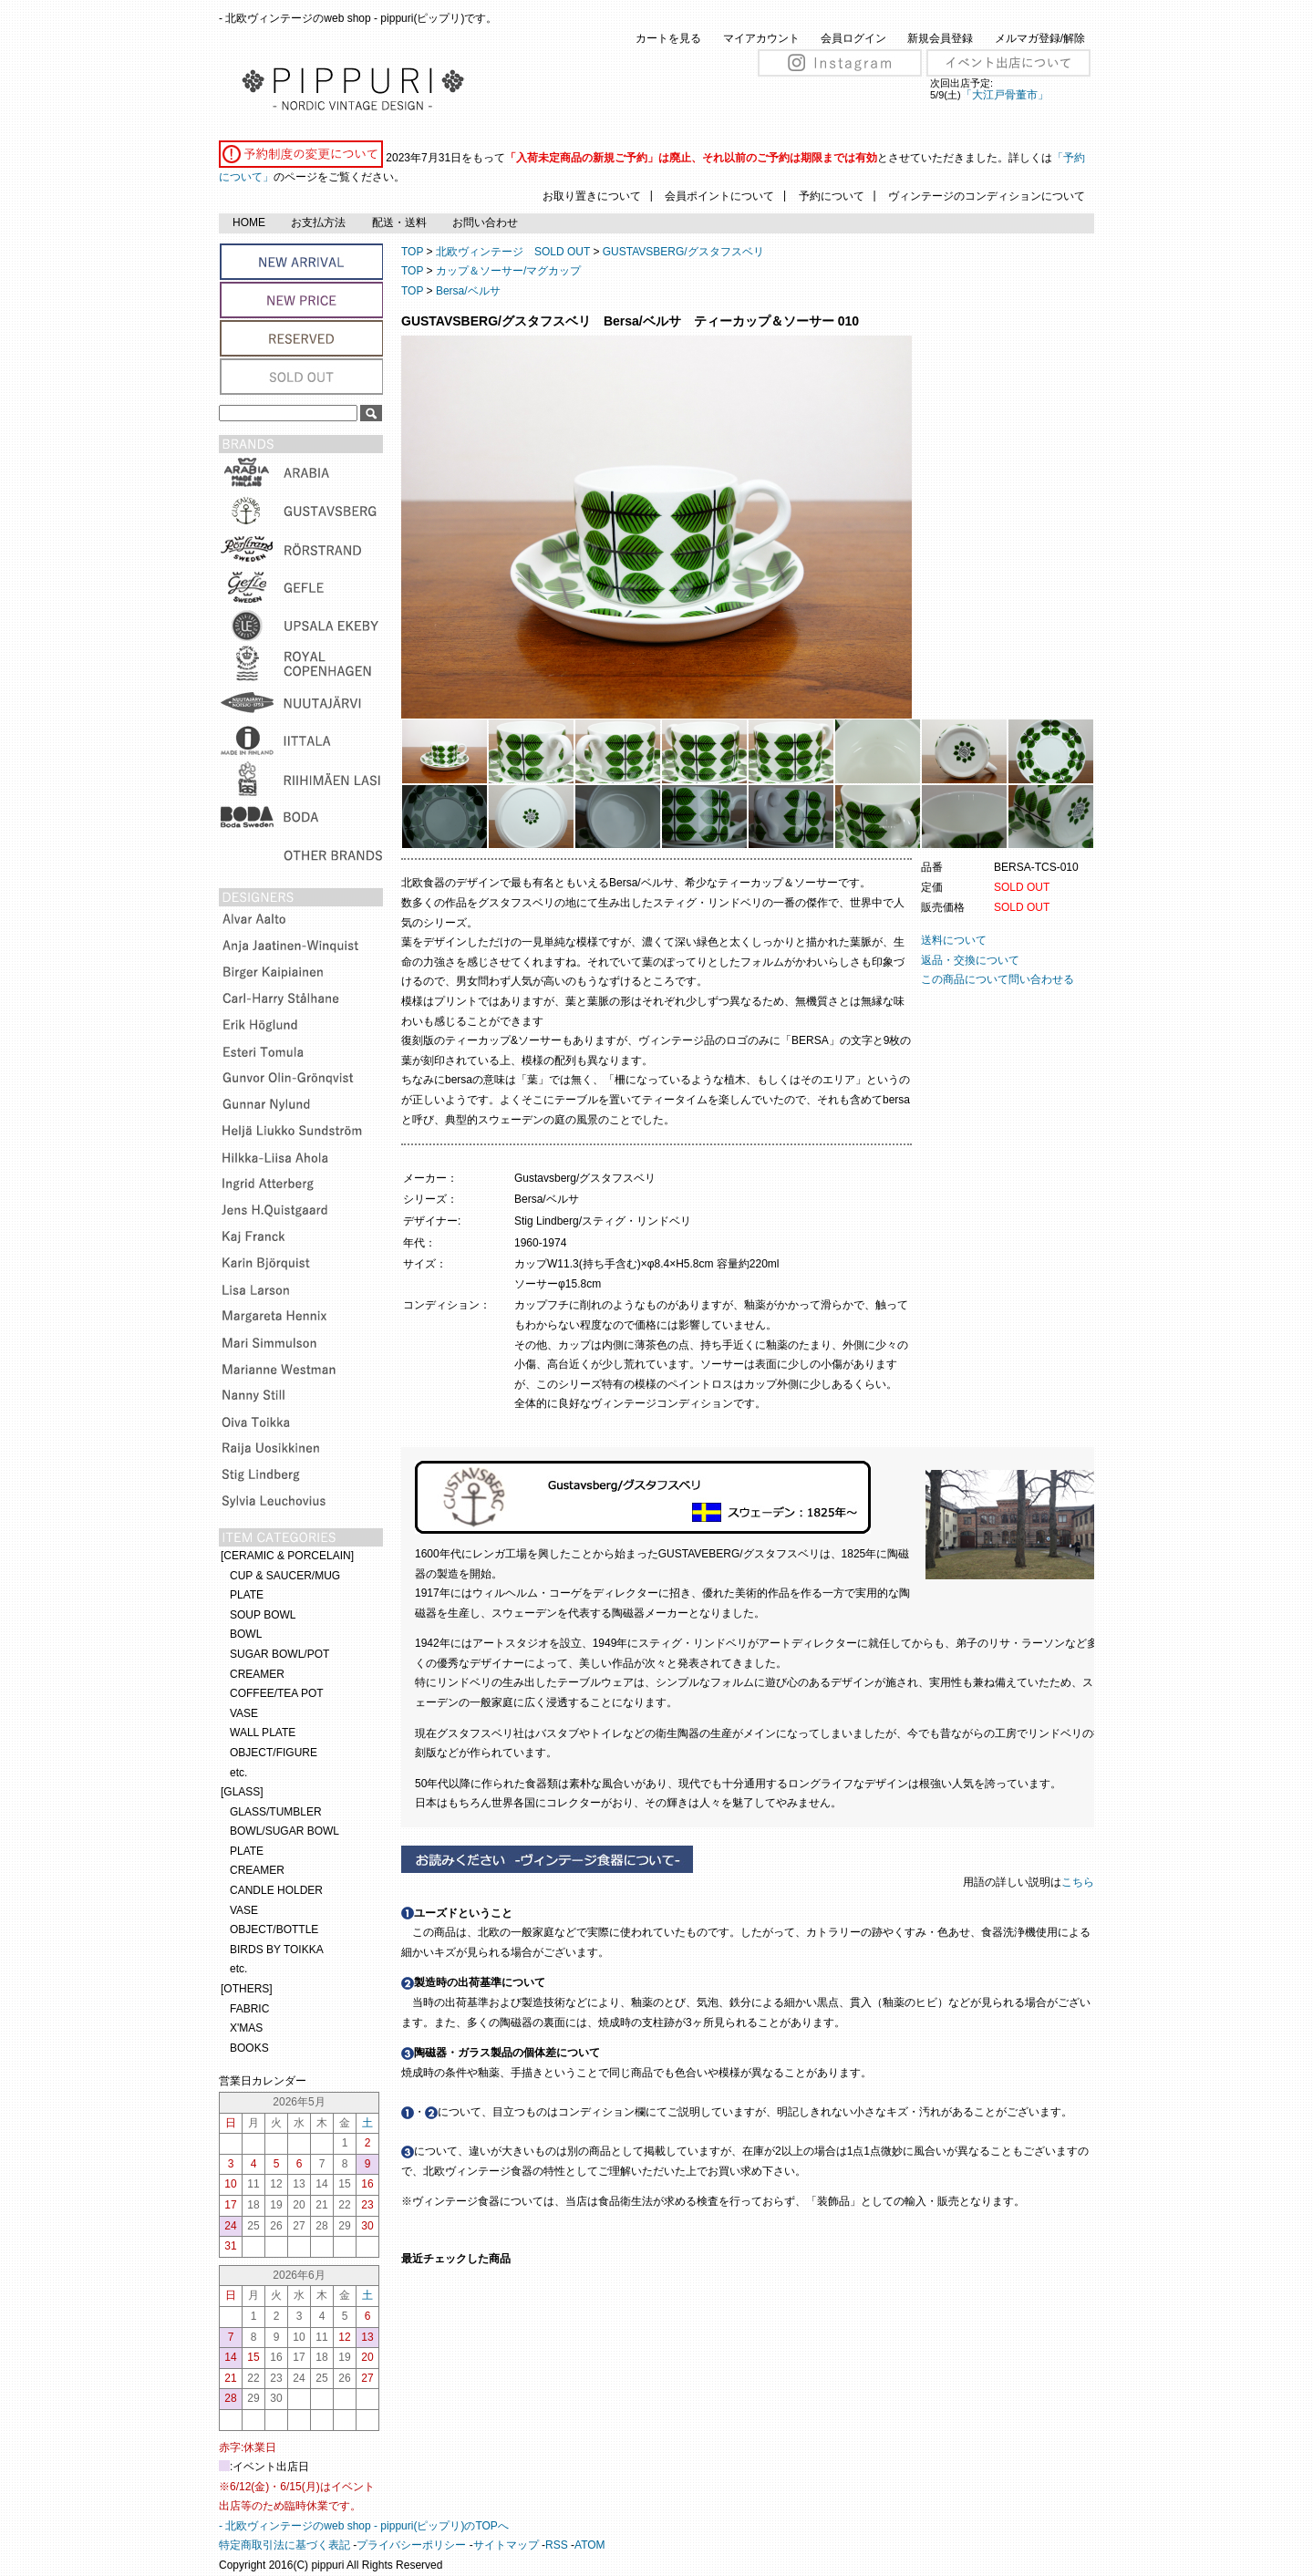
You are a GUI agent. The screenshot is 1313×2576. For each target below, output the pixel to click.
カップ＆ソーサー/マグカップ (508, 270)
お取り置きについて (592, 196)
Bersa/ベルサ (468, 290)
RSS (556, 2545)
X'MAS (246, 2028)
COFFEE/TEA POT (277, 1693)
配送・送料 (399, 222)
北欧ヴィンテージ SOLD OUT (513, 251)
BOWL (246, 1634)
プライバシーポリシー (411, 2545)
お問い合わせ (485, 222)
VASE (244, 1713)
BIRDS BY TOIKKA (277, 1949)
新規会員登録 (940, 38)
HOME (249, 222)
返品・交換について (970, 960)
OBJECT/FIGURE (273, 1752)
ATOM (589, 2545)
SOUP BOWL (262, 1615)
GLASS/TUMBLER (276, 1811)
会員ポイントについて (719, 196)
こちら (1079, 1882)
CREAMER (257, 1674)
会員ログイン (853, 38)
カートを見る (668, 38)
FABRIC (249, 2008)
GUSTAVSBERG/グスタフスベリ (683, 251)
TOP (412, 251)
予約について (831, 196)
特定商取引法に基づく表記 (284, 2545)
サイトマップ (506, 2545)
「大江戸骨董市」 (1005, 94)
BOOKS (249, 2048)
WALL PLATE (262, 1732)
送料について (954, 940)
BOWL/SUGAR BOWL (284, 1831)
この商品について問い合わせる (997, 979)
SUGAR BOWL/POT (279, 1654)
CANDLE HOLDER (276, 1890)
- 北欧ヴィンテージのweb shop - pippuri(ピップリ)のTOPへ (364, 2525)
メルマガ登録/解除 (1040, 38)
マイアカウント (761, 38)
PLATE (247, 1594)
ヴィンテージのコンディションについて (986, 196)
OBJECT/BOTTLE (274, 1929)
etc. (238, 1772)
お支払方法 (318, 222)
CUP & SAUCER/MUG (285, 1575)
